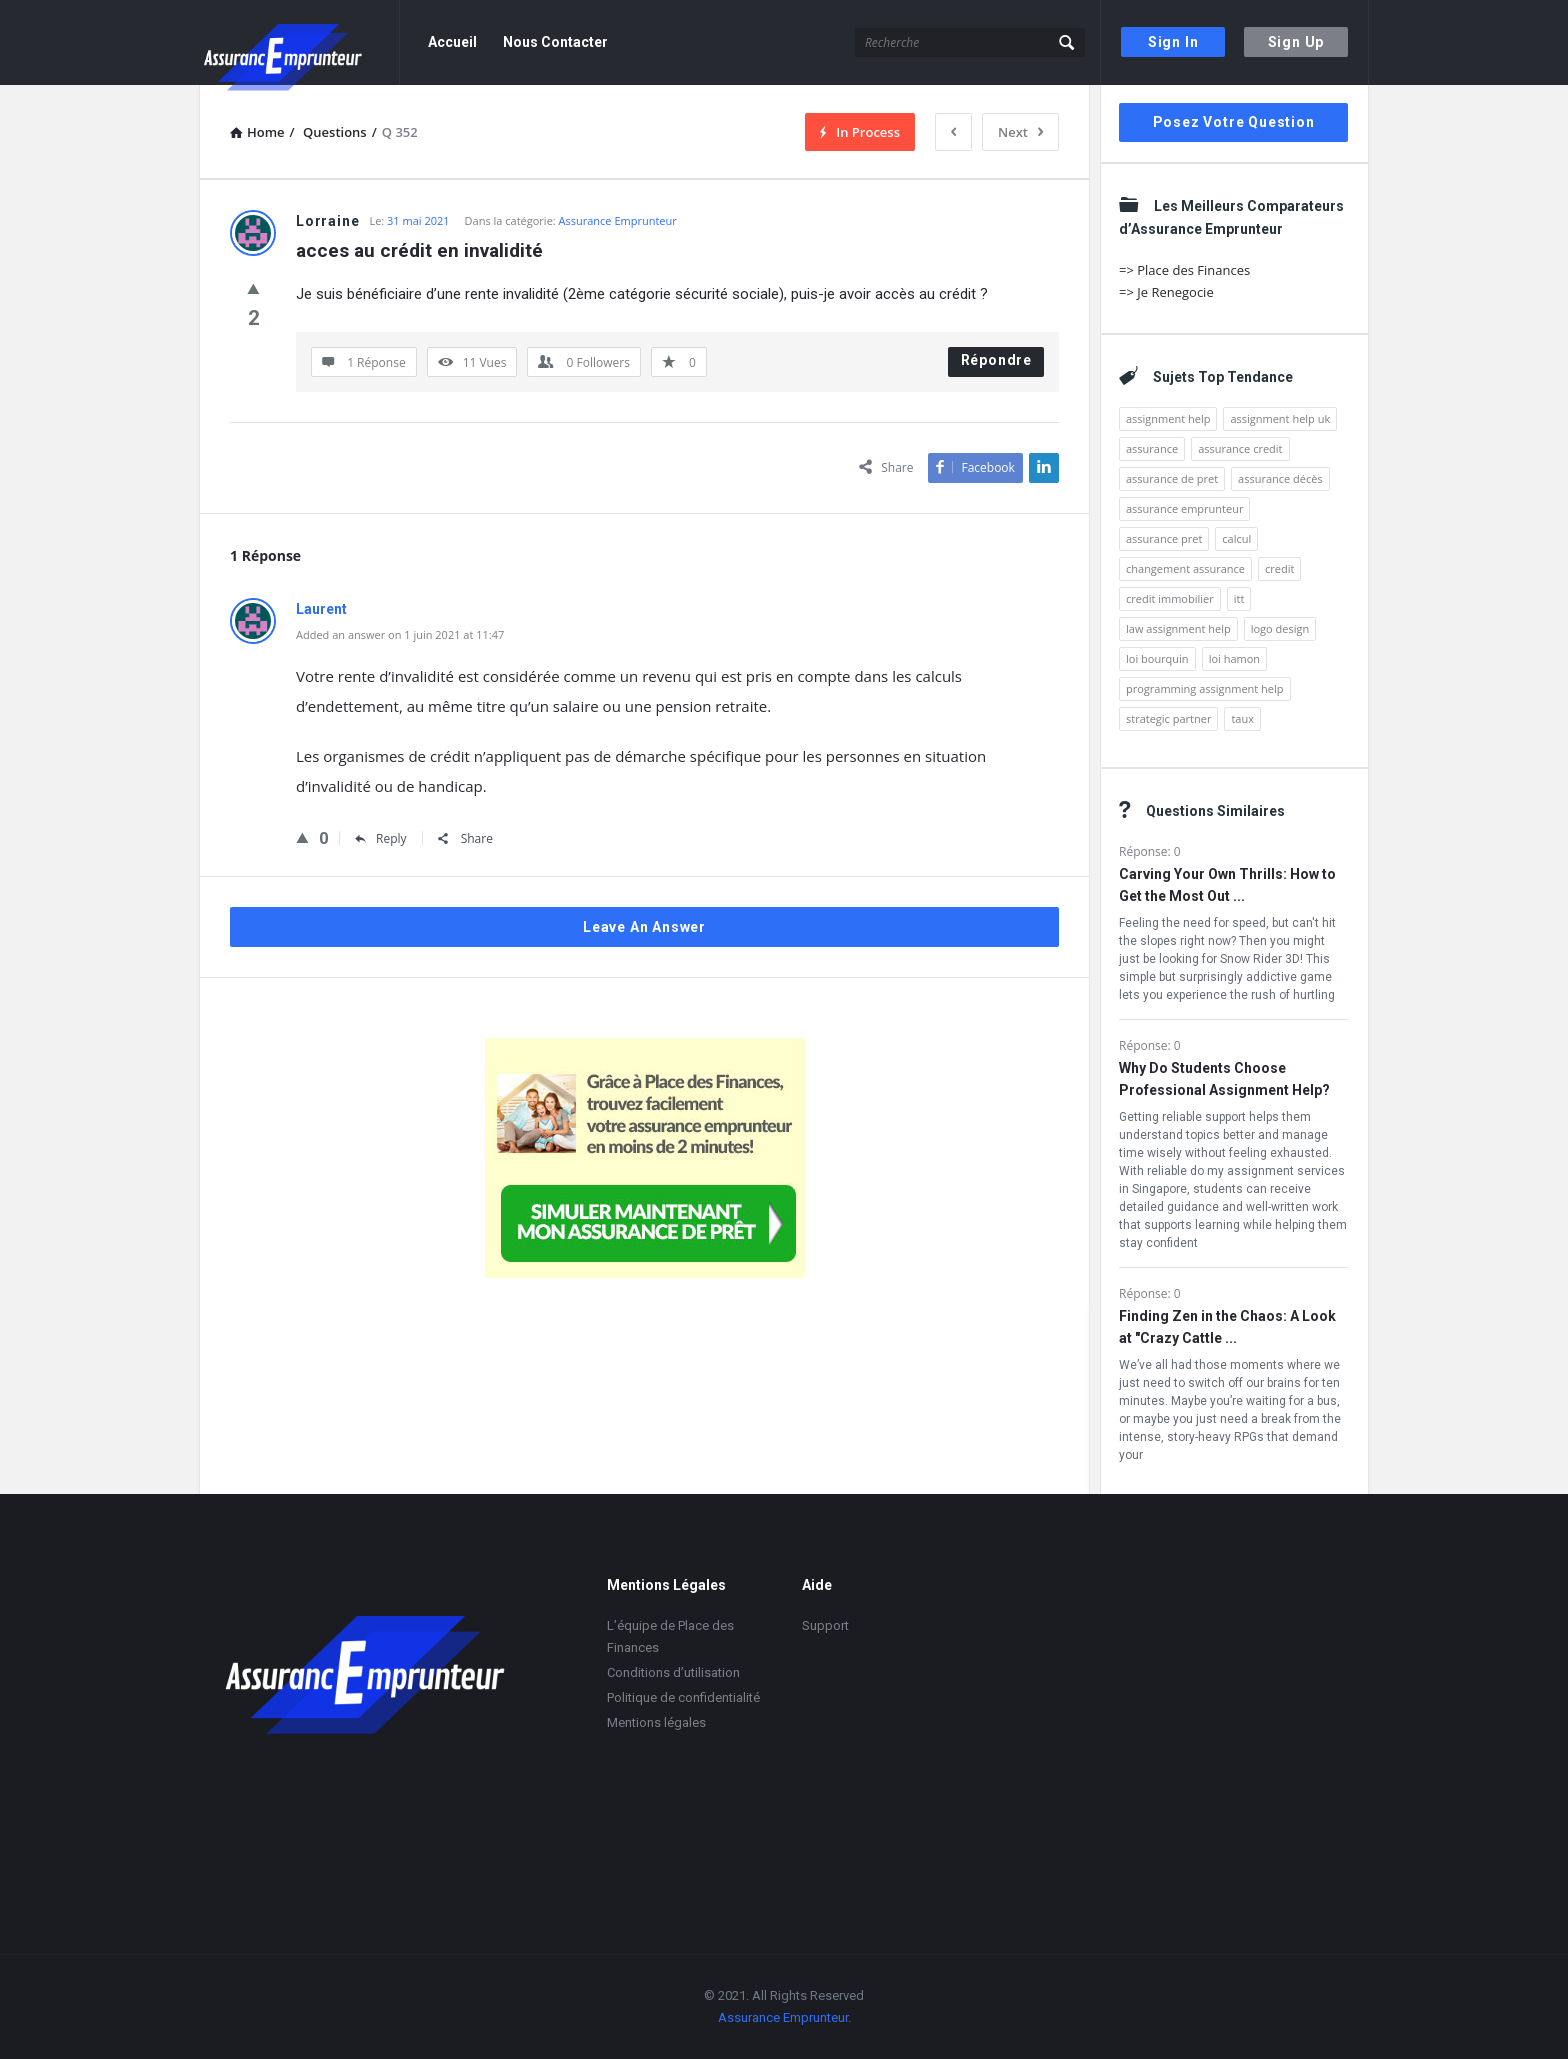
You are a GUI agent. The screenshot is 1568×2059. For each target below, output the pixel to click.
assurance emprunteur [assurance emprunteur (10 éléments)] (1184, 508)
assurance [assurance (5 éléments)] (1152, 448)
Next (1020, 132)
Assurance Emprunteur (618, 220)
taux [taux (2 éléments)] (1242, 718)
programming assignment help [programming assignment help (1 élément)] (1205, 688)
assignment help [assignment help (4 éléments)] (1168, 418)
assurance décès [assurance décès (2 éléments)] (1280, 478)
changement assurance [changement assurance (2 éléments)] (1185, 568)
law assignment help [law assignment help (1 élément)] (1178, 628)
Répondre (996, 360)
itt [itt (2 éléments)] (1239, 598)
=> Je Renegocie (1166, 292)
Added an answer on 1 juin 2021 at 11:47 (400, 634)
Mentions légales (656, 1722)
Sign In (1173, 42)
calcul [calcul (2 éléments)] (1236, 538)
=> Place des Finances (1184, 270)
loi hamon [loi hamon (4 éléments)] (1234, 658)
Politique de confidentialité (683, 1697)
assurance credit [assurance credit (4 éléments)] (1240, 448)
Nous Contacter (555, 42)
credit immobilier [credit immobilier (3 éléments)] (1170, 598)
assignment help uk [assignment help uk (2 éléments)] (1280, 418)
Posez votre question (1234, 122)
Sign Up (1296, 42)
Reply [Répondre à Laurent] (381, 838)
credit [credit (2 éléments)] (1279, 568)
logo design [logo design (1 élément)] (1280, 628)
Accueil (452, 42)
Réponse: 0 (1150, 851)
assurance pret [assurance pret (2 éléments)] (1164, 538)
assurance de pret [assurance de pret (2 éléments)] (1172, 478)
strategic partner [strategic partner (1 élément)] (1168, 718)
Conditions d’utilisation (673, 1672)
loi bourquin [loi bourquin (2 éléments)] (1157, 658)
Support (825, 1625)
